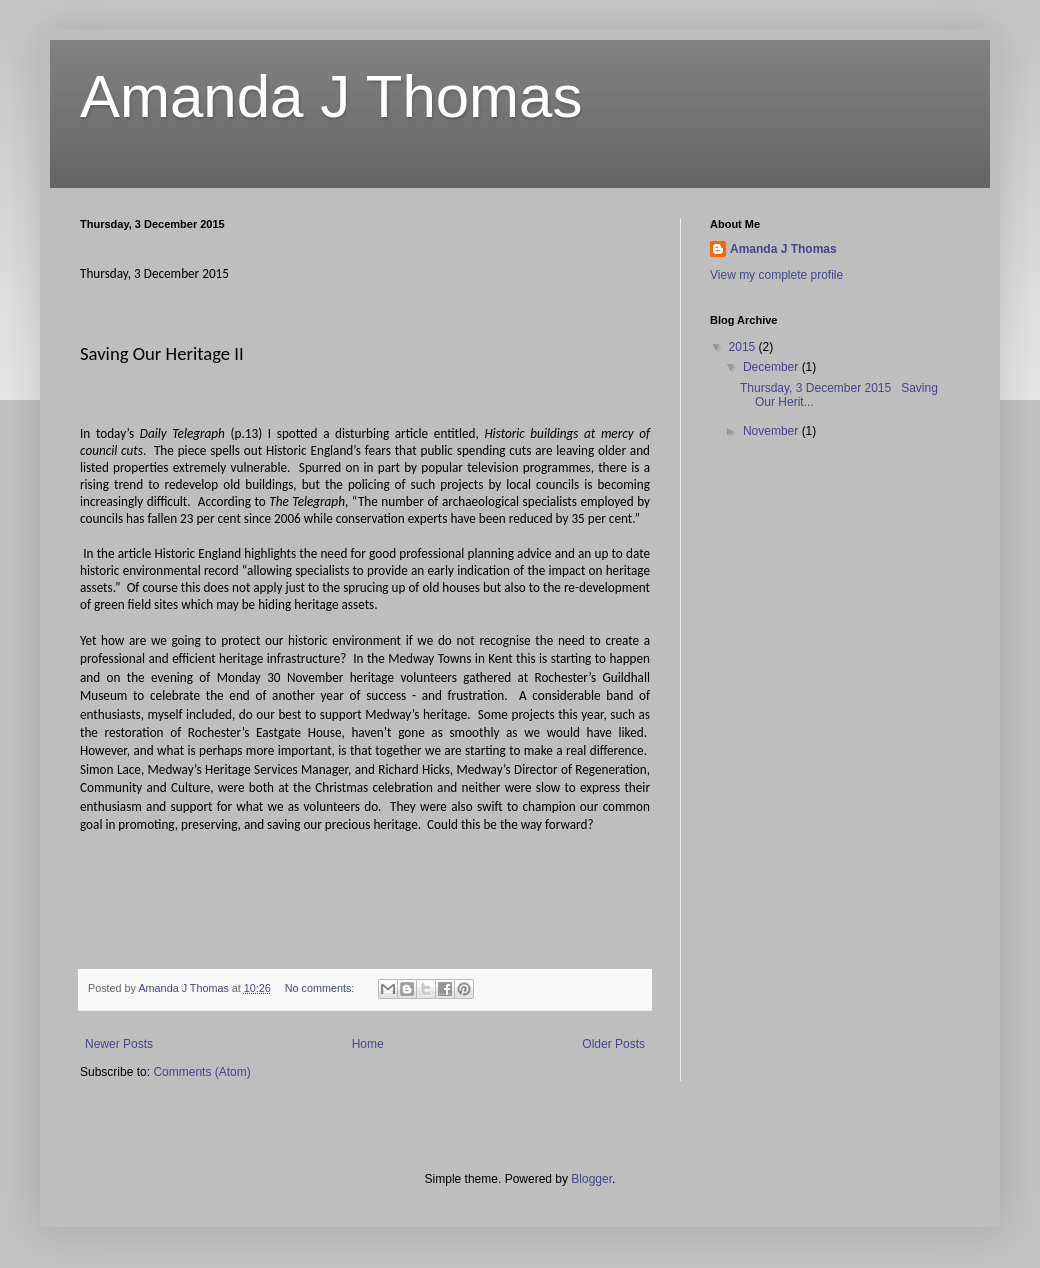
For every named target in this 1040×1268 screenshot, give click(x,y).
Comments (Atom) (201, 1072)
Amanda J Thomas (331, 96)
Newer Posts (119, 1044)
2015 (744, 347)
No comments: (321, 988)
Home (368, 1044)
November (772, 431)
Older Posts (613, 1044)
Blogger (591, 1179)
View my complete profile (776, 275)
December (772, 367)
